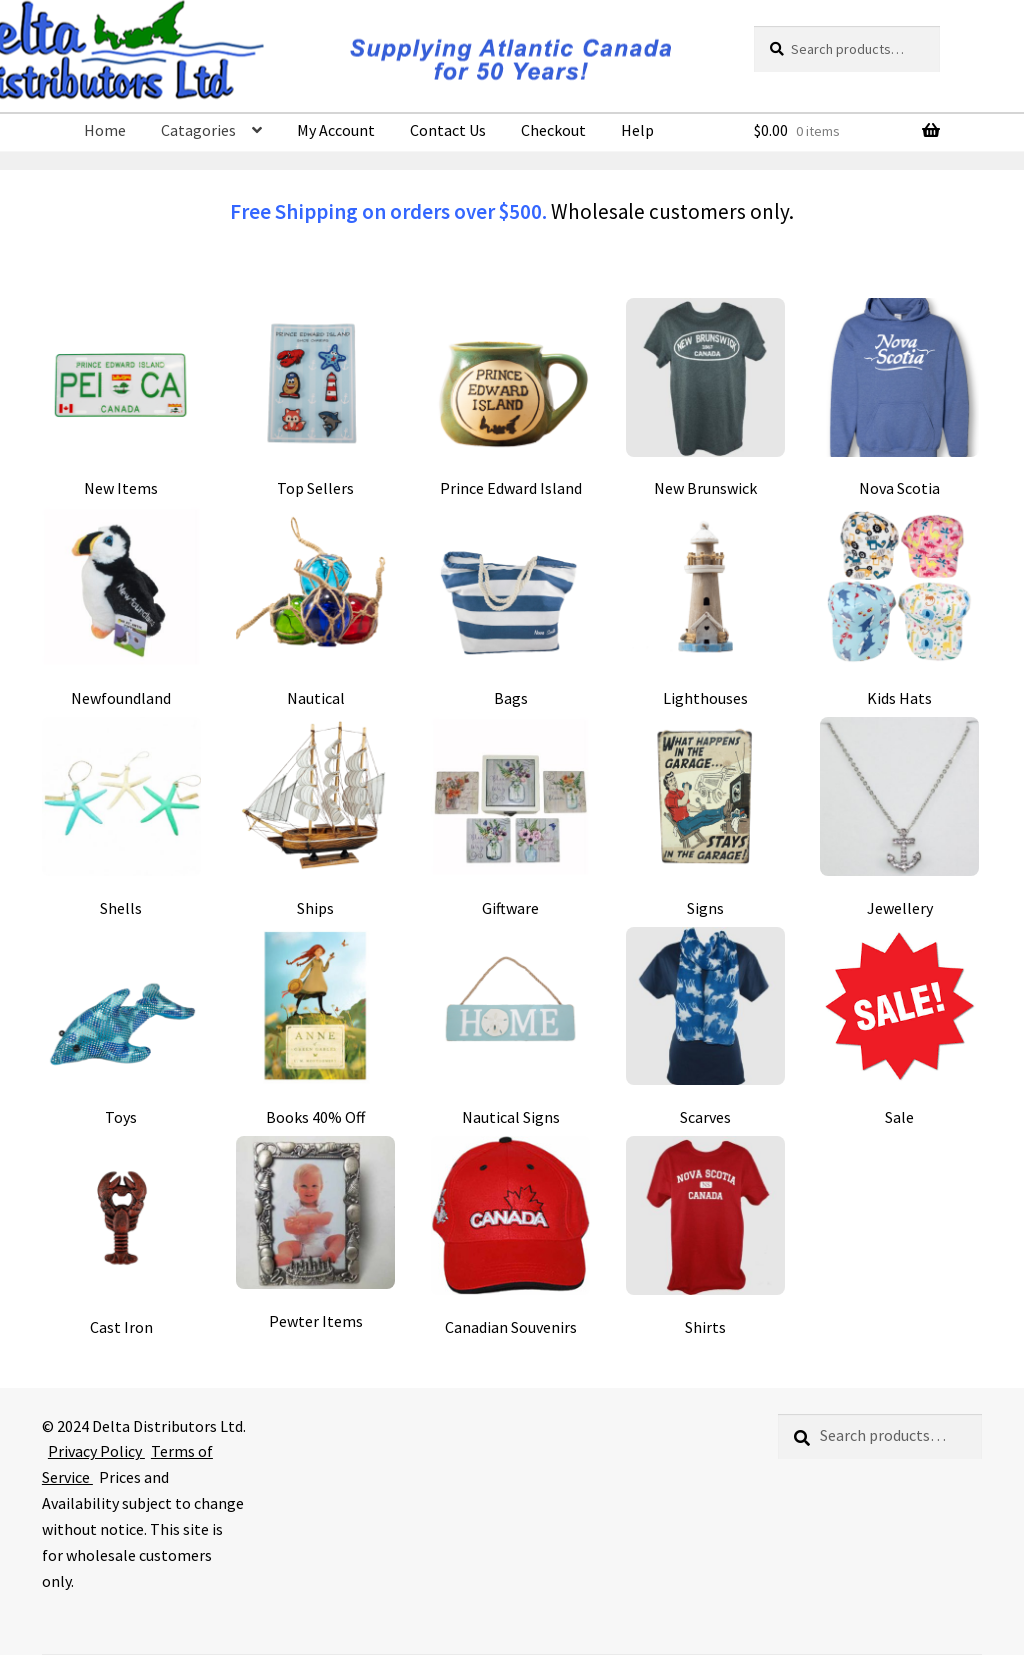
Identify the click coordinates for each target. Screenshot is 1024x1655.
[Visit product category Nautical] (315, 607)
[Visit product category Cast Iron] (121, 1236)
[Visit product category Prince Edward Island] (510, 398)
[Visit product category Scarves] (705, 1027)
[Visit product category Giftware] (510, 817)
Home (105, 130)
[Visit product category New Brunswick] (705, 398)
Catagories (198, 130)
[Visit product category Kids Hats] (899, 607)
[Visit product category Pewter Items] (315, 1233)
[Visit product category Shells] (121, 817)
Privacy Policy (96, 1451)
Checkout (553, 130)
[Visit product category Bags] (510, 607)
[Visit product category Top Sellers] (315, 398)
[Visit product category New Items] (121, 398)
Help (637, 130)
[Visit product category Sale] (899, 1027)
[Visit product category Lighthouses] (705, 607)
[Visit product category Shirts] (705, 1236)
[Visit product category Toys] (121, 1027)
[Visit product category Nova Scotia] (899, 398)
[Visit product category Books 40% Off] (315, 1027)
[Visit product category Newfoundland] (121, 607)
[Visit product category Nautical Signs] (510, 1027)
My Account (336, 130)
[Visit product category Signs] (705, 817)
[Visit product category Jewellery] (899, 817)
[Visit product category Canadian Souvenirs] (510, 1236)
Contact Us (448, 130)
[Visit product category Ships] (315, 817)
